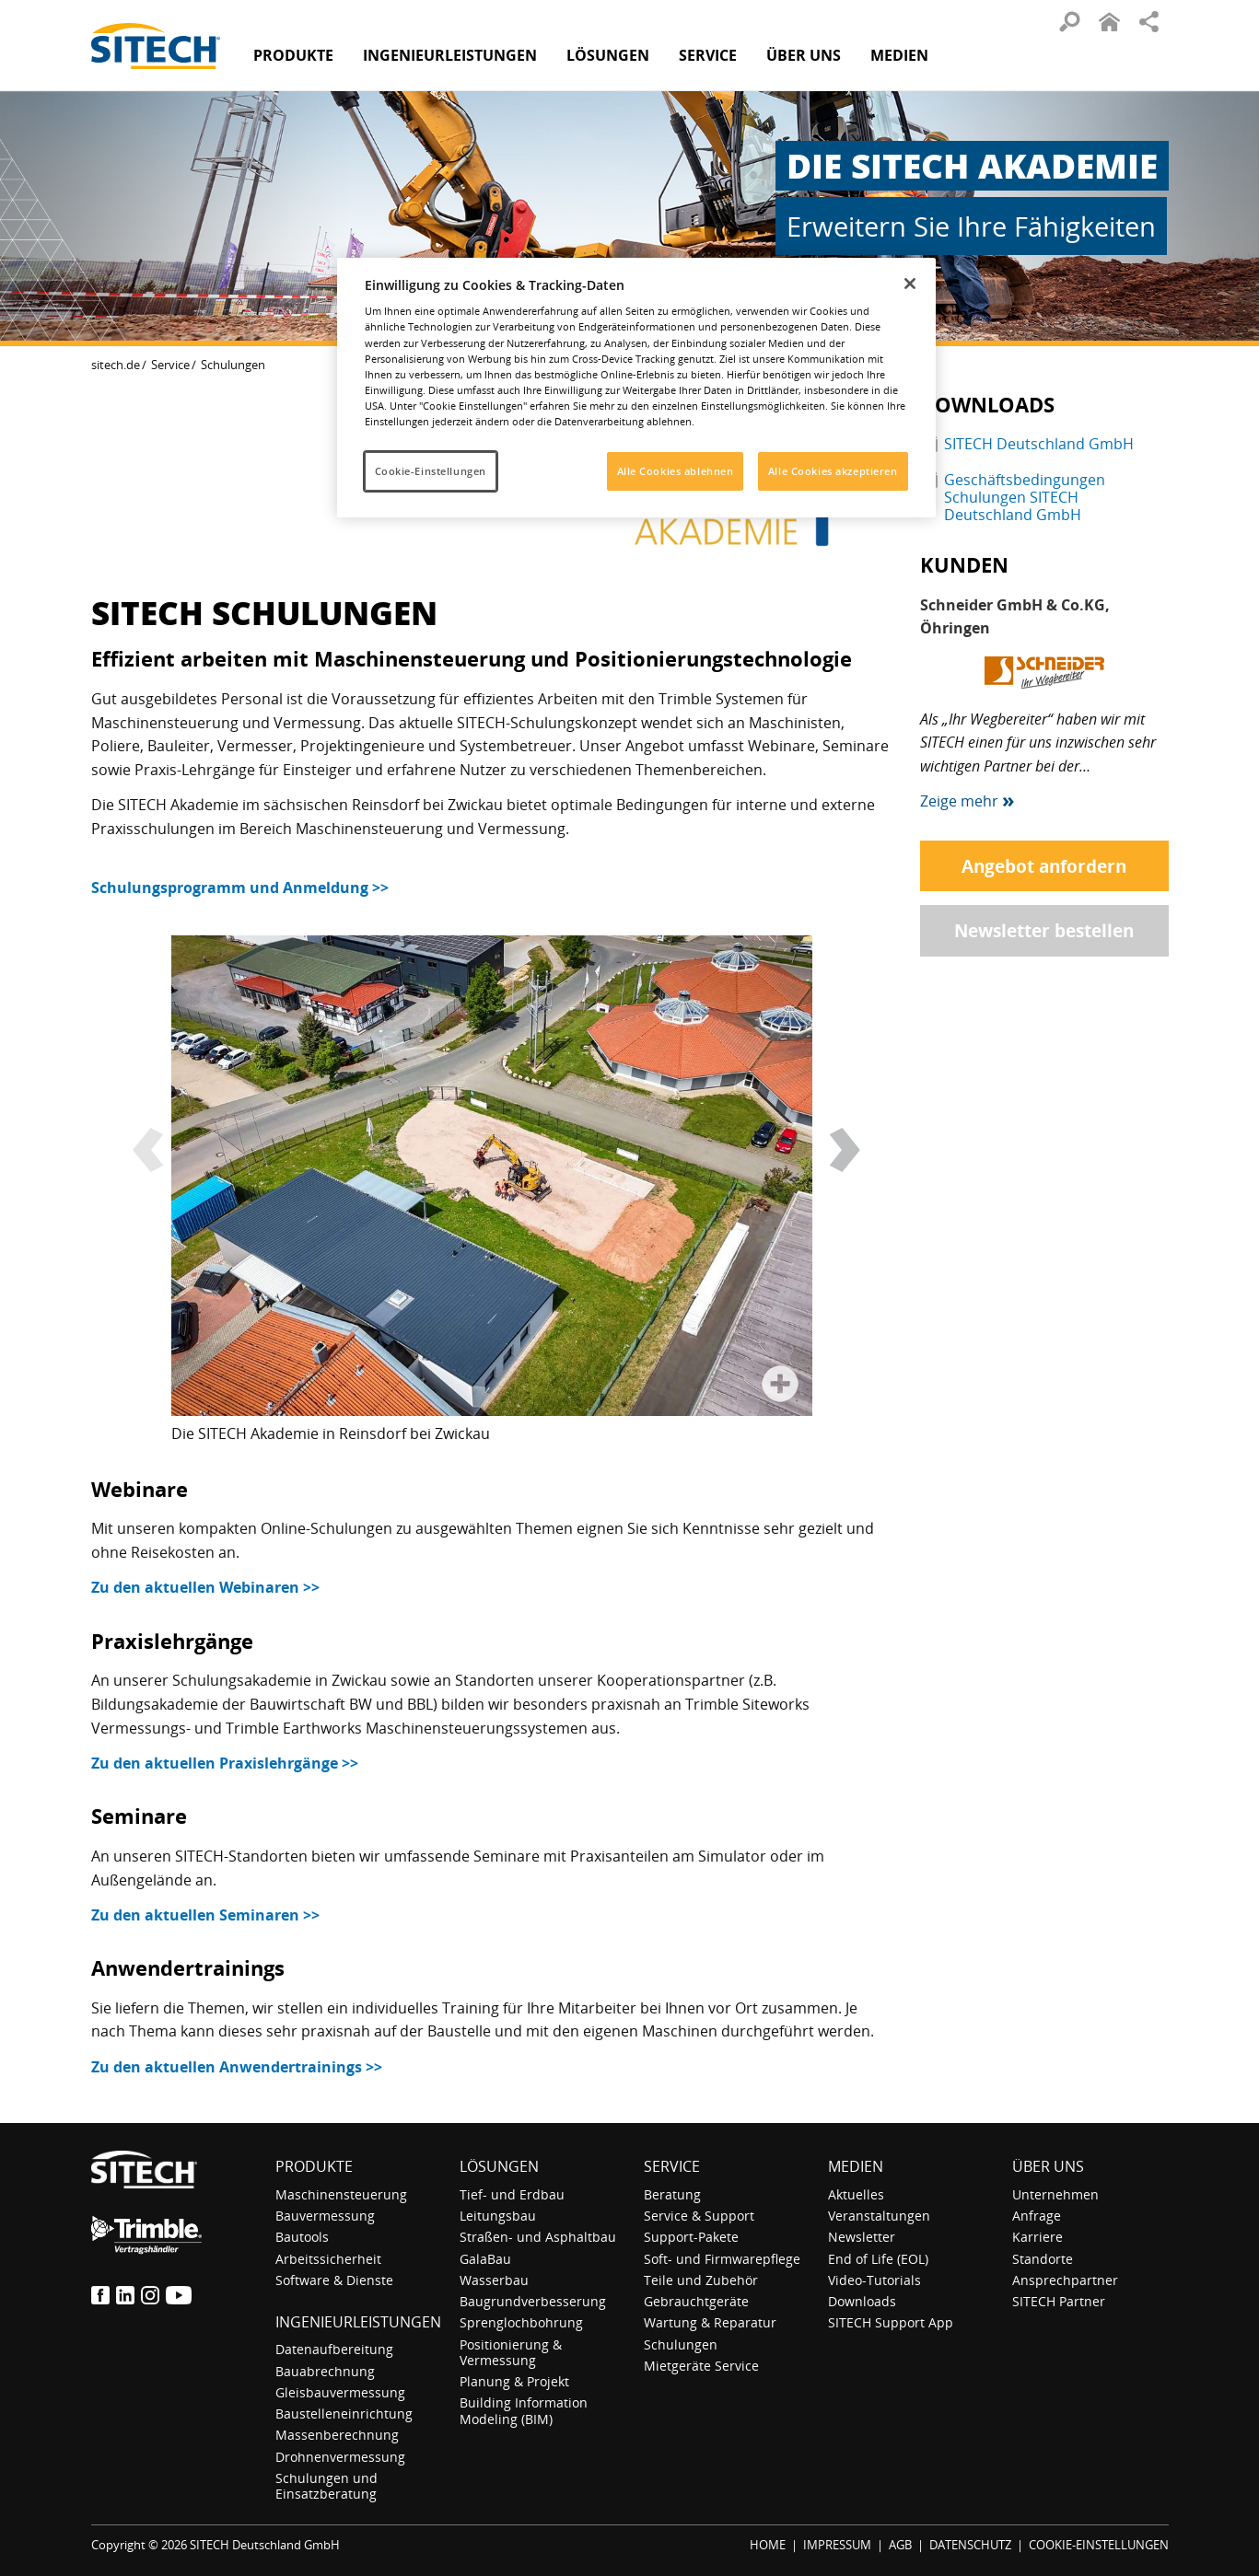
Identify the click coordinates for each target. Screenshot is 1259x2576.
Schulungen (680, 2344)
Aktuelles (856, 2194)
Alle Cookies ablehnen (675, 471)
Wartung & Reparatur (710, 2322)
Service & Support (699, 2215)
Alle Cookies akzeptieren (833, 471)
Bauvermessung (325, 2215)
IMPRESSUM (837, 2544)
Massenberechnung (337, 2434)
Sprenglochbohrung (521, 2322)
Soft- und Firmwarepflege (722, 2259)
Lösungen (499, 2166)
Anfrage (1036, 2215)
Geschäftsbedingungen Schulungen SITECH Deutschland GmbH (1024, 497)
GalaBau (485, 2259)
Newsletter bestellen (1044, 930)
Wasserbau (494, 2280)
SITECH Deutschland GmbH (1039, 444)
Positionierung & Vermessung (511, 2352)
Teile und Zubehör (701, 2280)
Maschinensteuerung (341, 2194)
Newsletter (861, 2236)
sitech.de (115, 364)
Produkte (293, 55)
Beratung (672, 2194)
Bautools (302, 2236)
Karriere (1037, 2236)
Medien (855, 2166)
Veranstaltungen (879, 2215)
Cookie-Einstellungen (430, 471)
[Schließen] (910, 283)
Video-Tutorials (874, 2280)
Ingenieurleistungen (358, 2322)
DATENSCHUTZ (970, 2544)
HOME (768, 2544)
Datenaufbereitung (334, 2349)
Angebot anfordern (1044, 865)
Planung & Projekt (514, 2381)
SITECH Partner (1058, 2301)
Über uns (1048, 2166)
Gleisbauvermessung (340, 2392)
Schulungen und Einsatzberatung (326, 2485)
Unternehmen (1055, 2194)
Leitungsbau (498, 2215)
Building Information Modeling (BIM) (524, 2410)
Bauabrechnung (325, 2371)
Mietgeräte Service (701, 2365)
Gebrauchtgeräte (696, 2301)
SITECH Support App (890, 2322)
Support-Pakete (691, 2236)
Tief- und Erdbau (512, 2194)
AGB (900, 2544)
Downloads (862, 2301)
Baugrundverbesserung (533, 2301)
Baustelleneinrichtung (344, 2413)
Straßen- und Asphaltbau (538, 2236)
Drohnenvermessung (340, 2457)
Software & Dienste (334, 2280)
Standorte (1042, 2259)
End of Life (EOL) (878, 2259)
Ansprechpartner (1065, 2280)
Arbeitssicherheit (328, 2259)
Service (170, 364)
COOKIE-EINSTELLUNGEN (1099, 2544)
